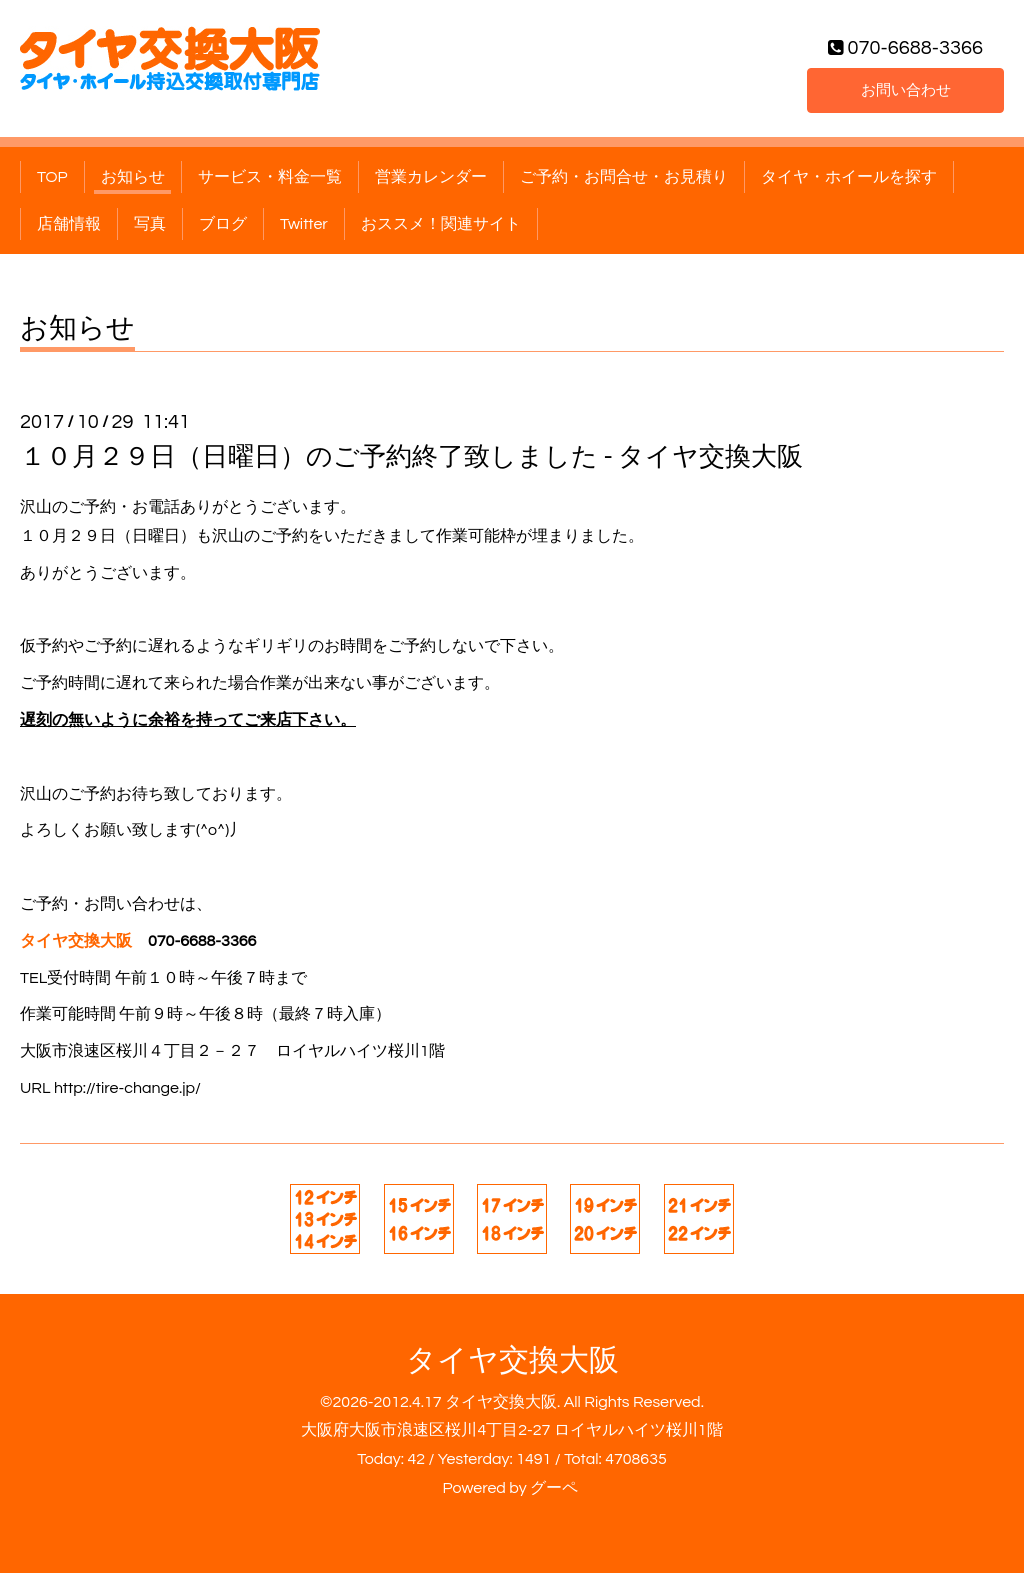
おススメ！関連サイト (441, 224)
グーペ (554, 1488)
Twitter (304, 224)
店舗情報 (69, 224)
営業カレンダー (431, 177)
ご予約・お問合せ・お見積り (624, 177)
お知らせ (133, 177)
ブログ (223, 224)
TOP (52, 177)
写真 (150, 224)
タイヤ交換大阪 (512, 1360)
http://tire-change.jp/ (127, 1088)
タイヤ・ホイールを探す (849, 177)
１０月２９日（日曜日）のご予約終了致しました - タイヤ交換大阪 (411, 457)
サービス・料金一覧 (270, 177)
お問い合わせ (906, 89)
